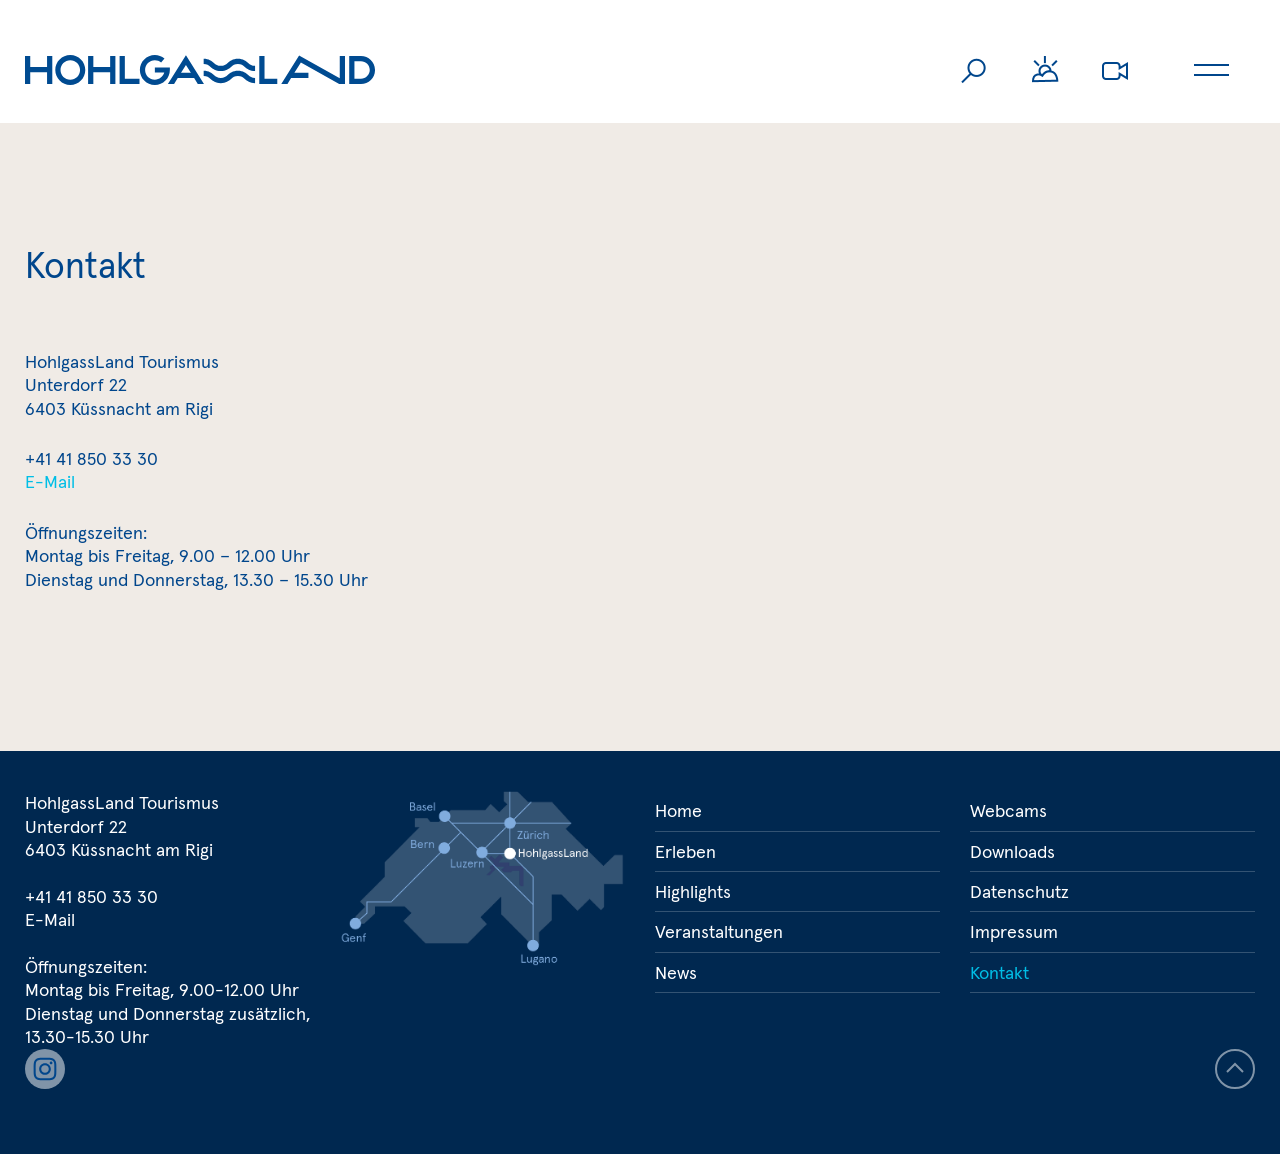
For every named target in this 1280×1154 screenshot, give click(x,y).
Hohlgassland (200, 70)
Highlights (693, 891)
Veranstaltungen (719, 931)
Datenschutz (1019, 891)
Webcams (1115, 70)
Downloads (1012, 851)
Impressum (1014, 931)
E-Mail (50, 481)
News (676, 972)
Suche (975, 70)
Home (678, 810)
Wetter (1045, 70)
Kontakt (999, 972)
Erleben (685, 851)
